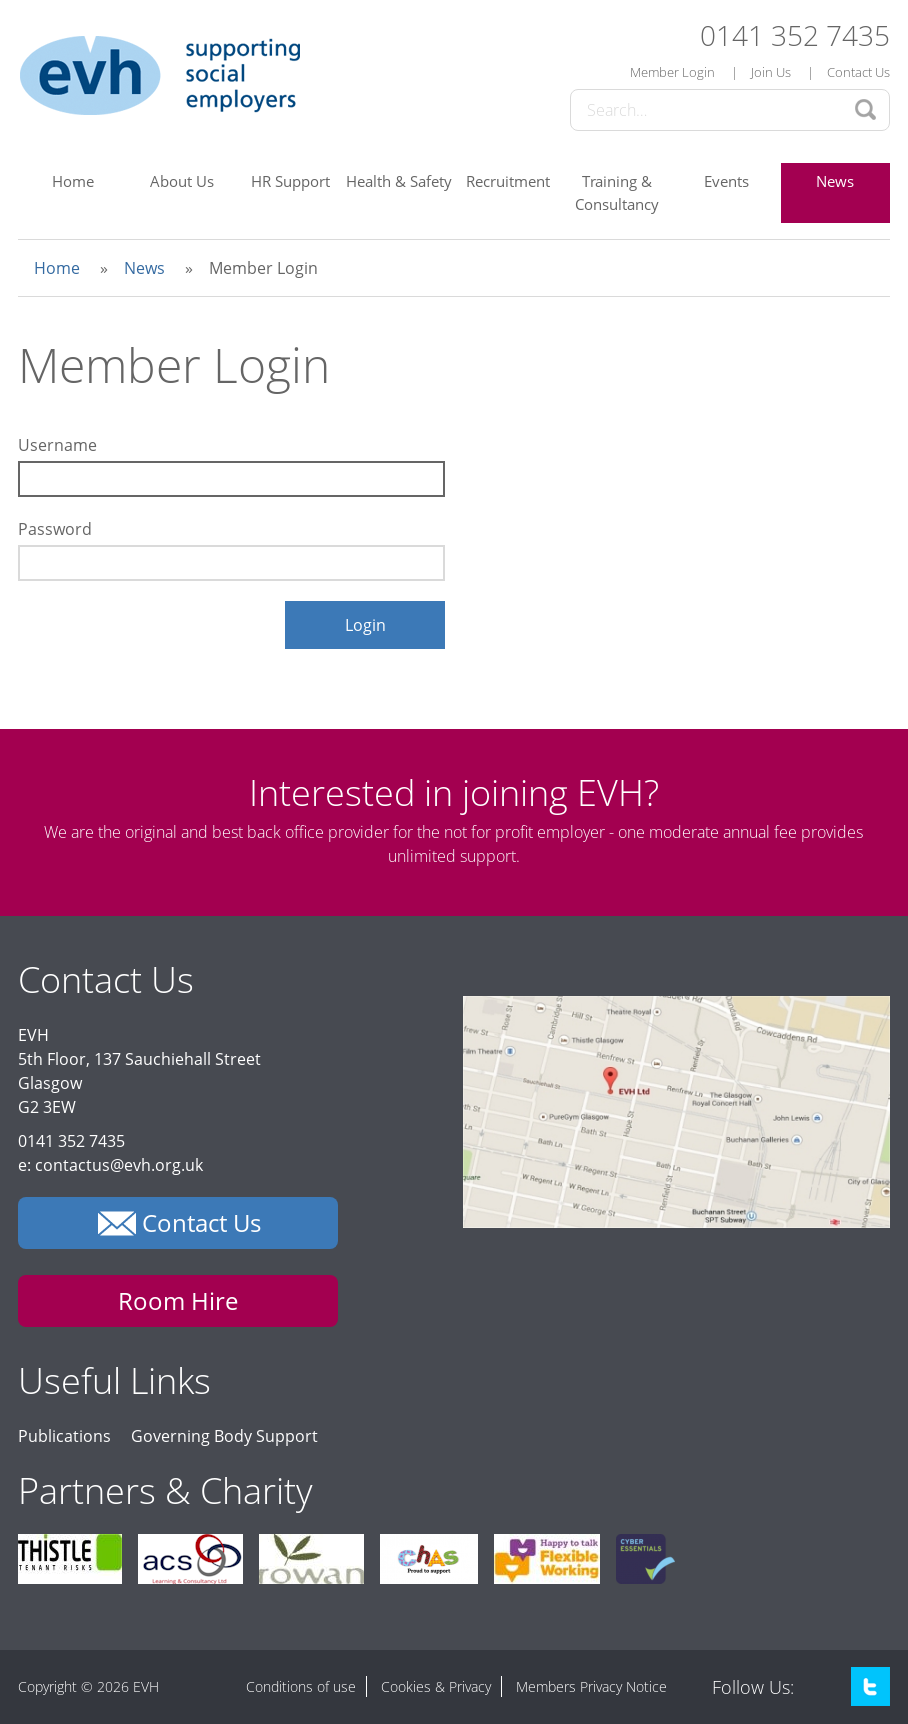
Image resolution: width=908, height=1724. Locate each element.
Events (726, 181)
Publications (64, 1436)
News (835, 181)
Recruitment (508, 181)
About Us (182, 181)
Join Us (771, 72)
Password (55, 529)
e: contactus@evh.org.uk (110, 1165)
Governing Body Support (224, 1436)
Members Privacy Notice (591, 1686)
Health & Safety (399, 181)
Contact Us (858, 72)
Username (57, 445)
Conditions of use (301, 1686)
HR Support (290, 181)
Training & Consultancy (617, 192)
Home (73, 181)
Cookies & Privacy (436, 1686)
